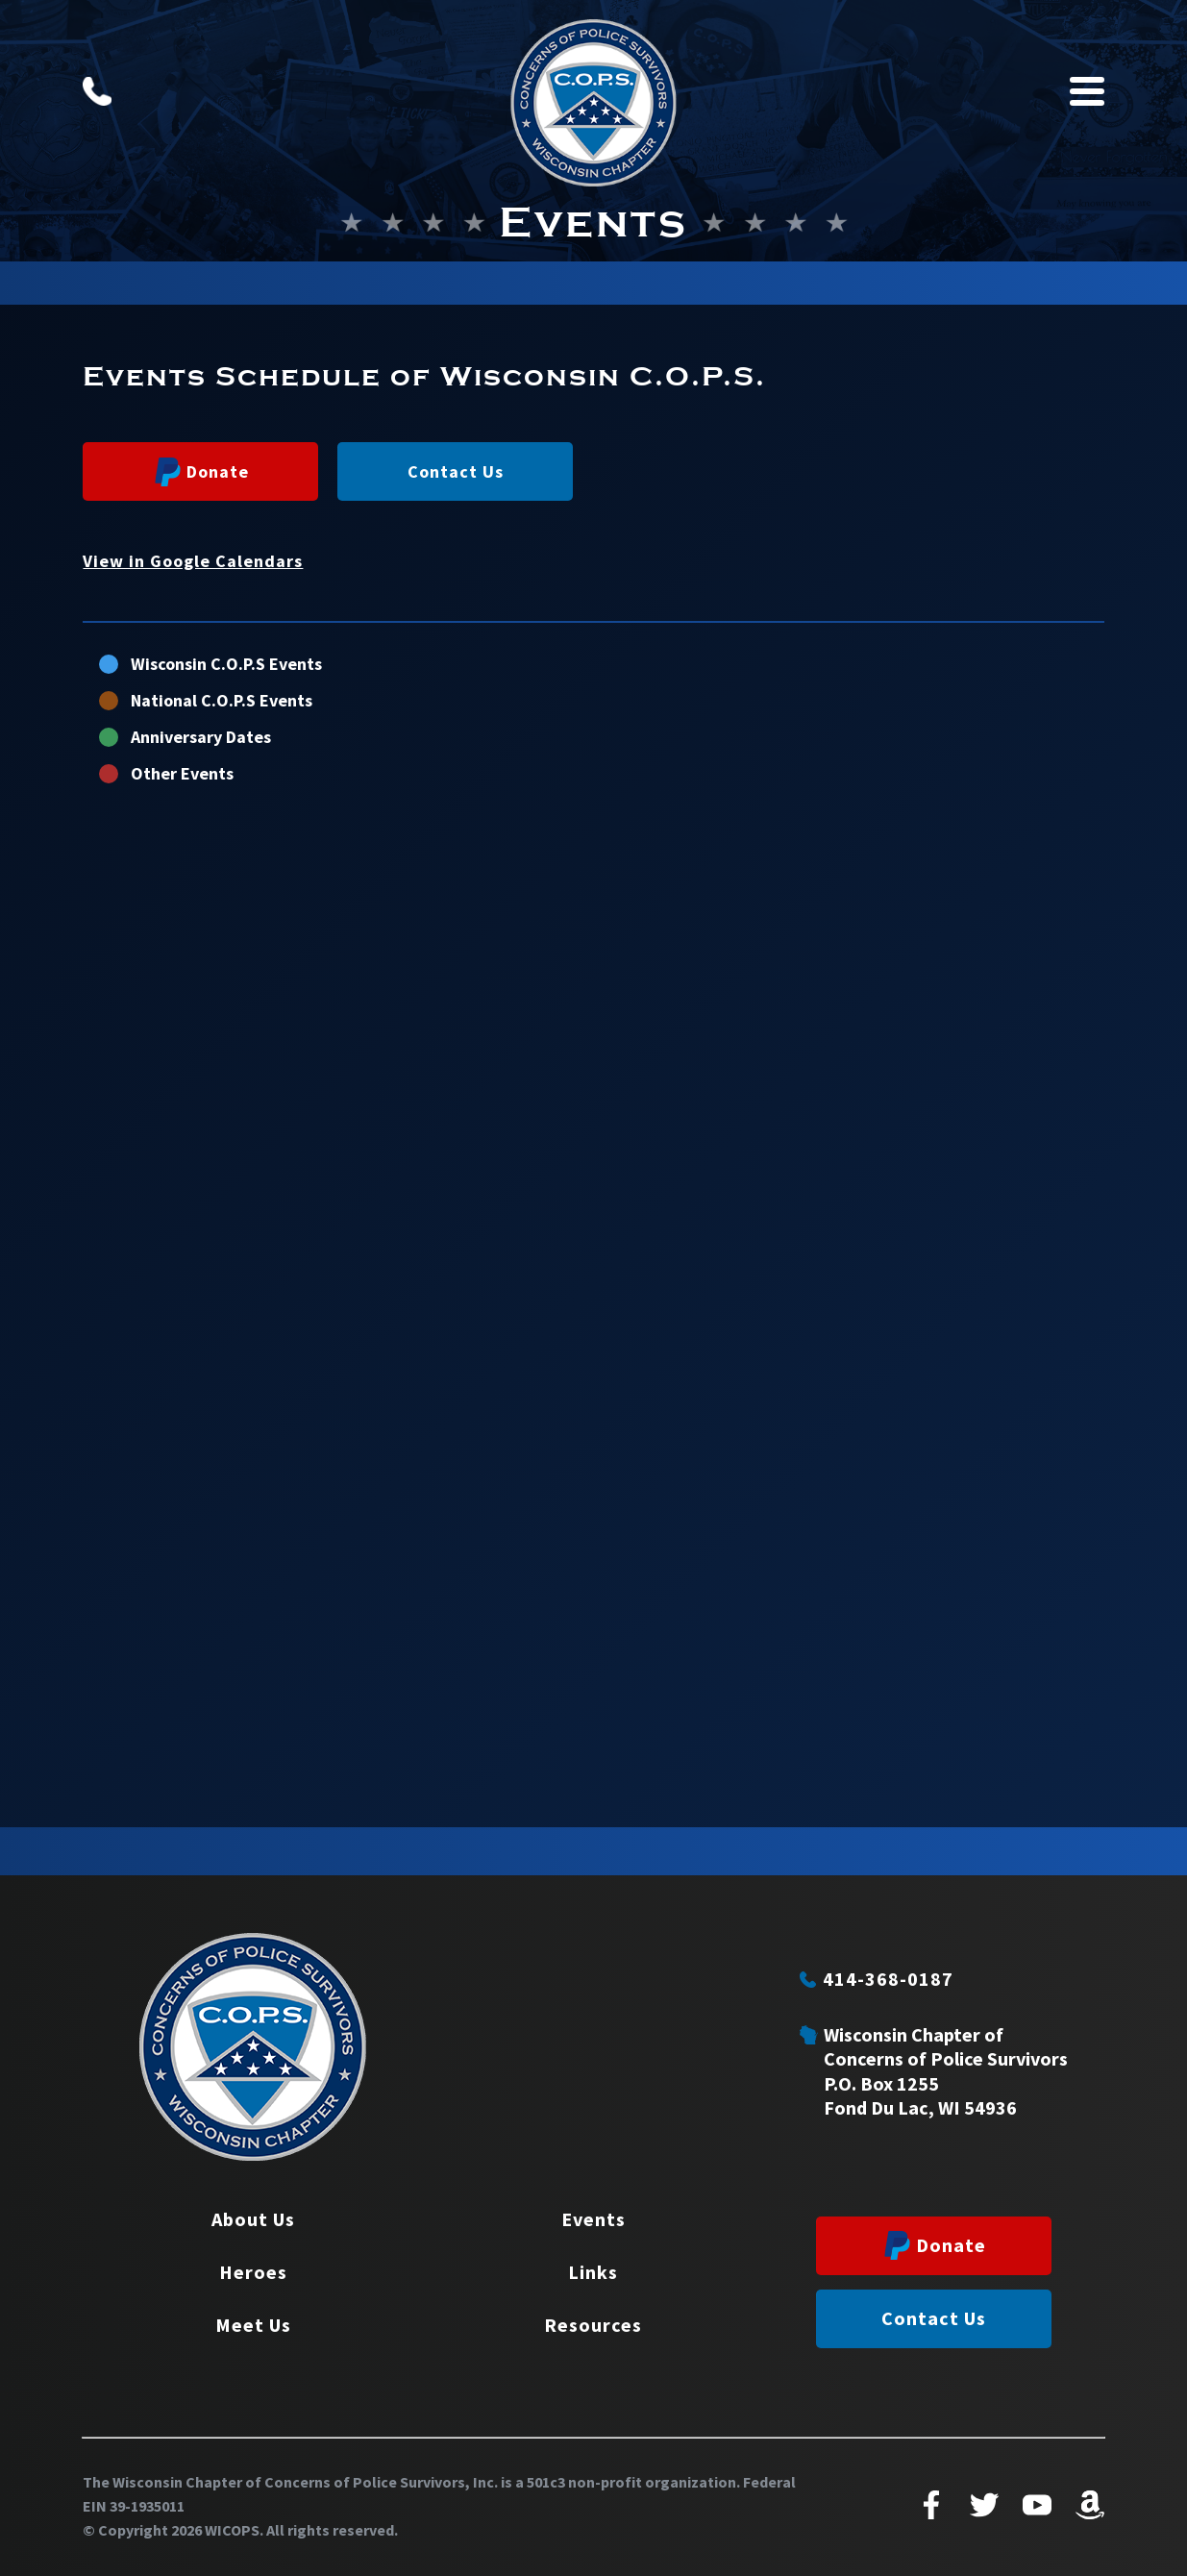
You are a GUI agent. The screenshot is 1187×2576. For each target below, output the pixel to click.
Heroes (253, 2272)
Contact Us (456, 471)
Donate (202, 472)
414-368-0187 (876, 1979)
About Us (253, 2219)
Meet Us (253, 2325)
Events (593, 2219)
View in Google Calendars (193, 561)
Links (593, 2272)
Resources (593, 2325)
